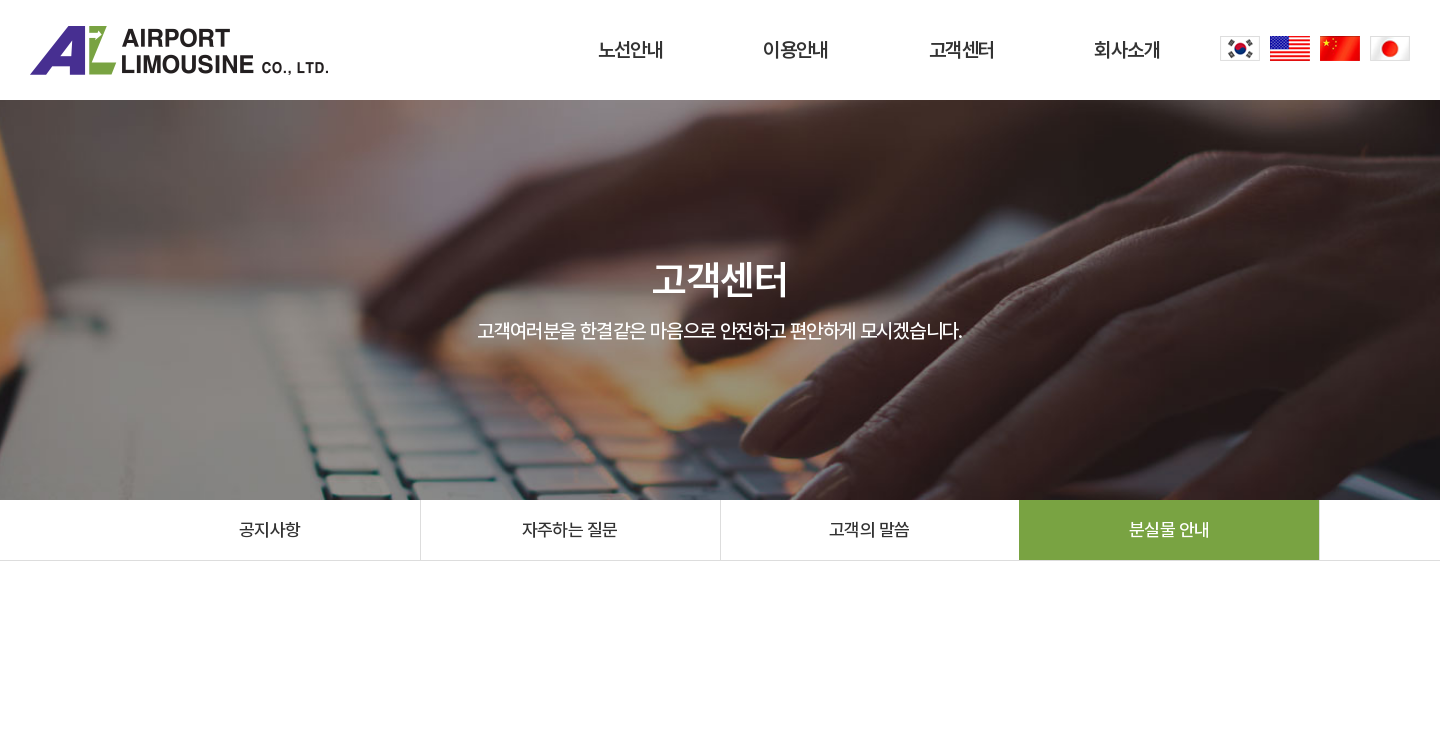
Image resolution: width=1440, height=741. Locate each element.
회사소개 (1127, 50)
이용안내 (796, 50)
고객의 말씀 (869, 529)
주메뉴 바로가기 (0, 0)
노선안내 (631, 50)
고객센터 (962, 50)
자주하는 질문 (570, 529)
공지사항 (270, 529)
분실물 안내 (1169, 529)
